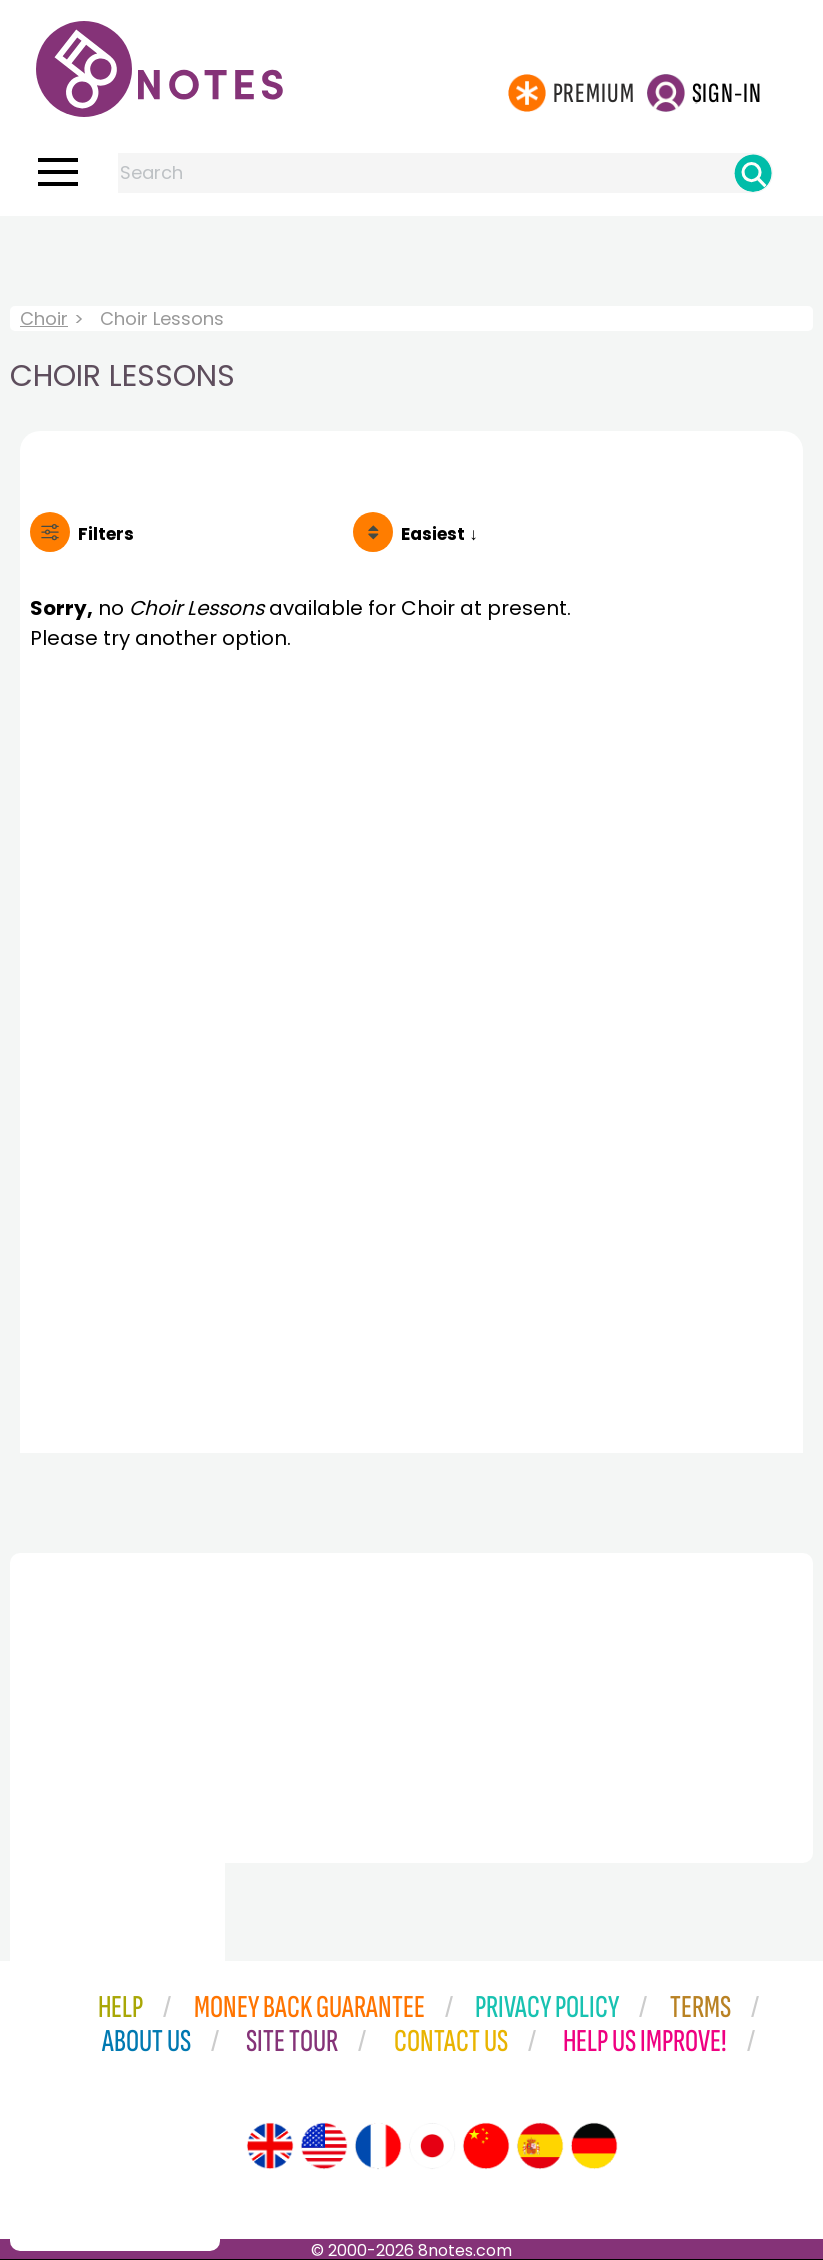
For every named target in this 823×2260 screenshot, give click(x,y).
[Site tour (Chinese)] (486, 2146)
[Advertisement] (412, 256)
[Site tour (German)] (594, 2146)
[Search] (753, 173)
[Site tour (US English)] (324, 2146)
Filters (106, 534)
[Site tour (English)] (270, 2146)
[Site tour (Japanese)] (432, 2146)
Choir (44, 318)
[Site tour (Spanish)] (540, 2146)
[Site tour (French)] (378, 2146)
